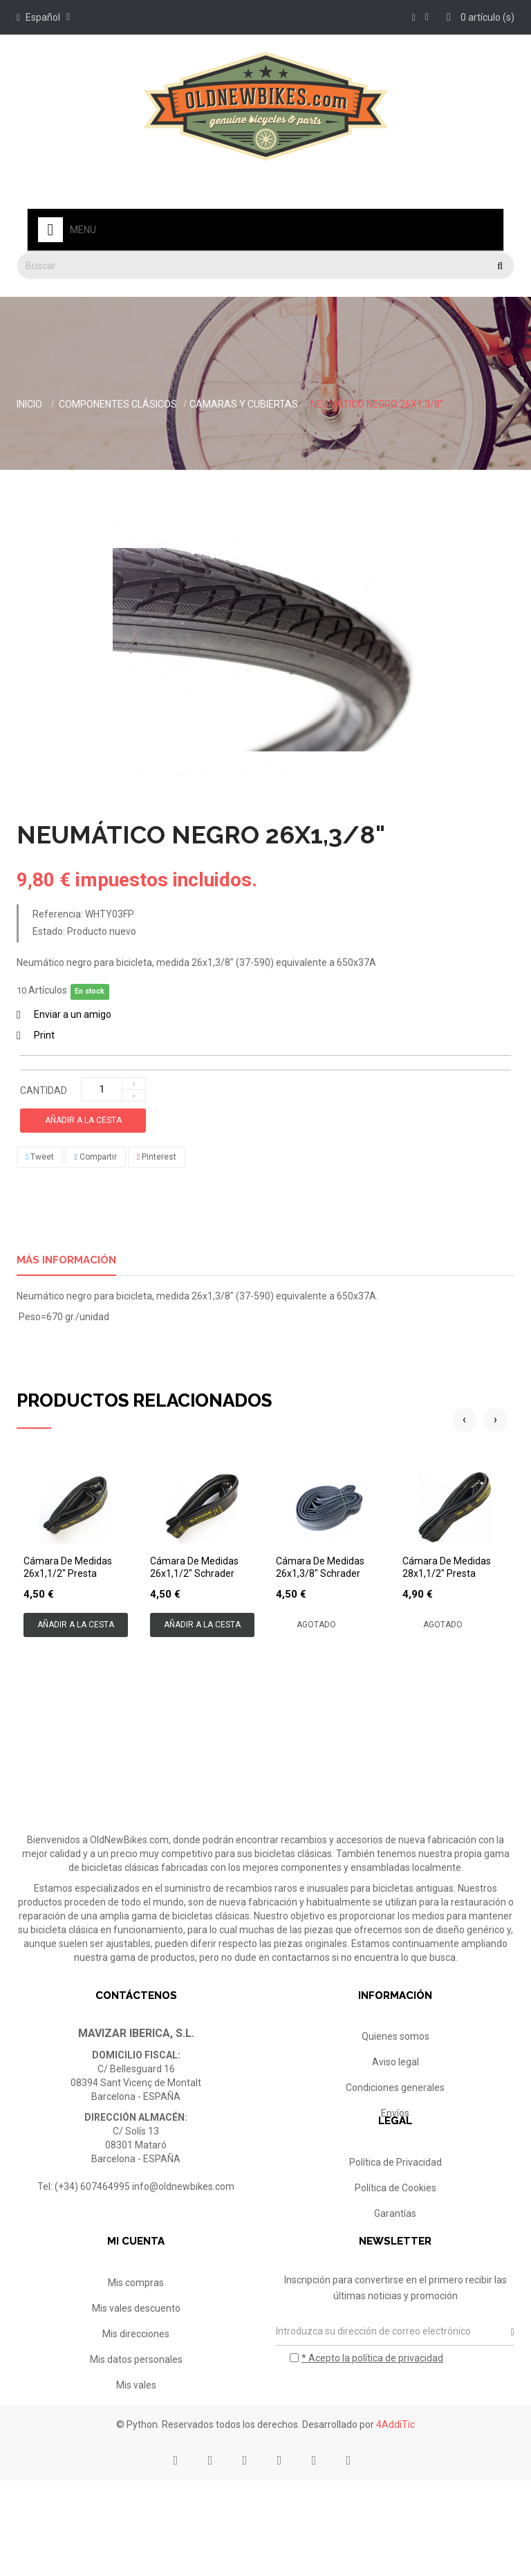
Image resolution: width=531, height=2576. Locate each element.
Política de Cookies (395, 2229)
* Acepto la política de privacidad (372, 2420)
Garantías (395, 2254)
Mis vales (136, 2447)
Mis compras (136, 2344)
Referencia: (57, 914)
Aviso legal (395, 2061)
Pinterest (156, 1157)
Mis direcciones (135, 2396)
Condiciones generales (395, 2087)
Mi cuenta (136, 2304)
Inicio (29, 404)
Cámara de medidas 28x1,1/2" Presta (446, 1567)
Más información (66, 1260)
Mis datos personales (136, 2421)
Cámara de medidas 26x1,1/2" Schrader (194, 1567)
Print (44, 1035)
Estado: (48, 931)
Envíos (395, 2113)
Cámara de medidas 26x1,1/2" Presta (68, 1567)
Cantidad (43, 1090)
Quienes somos (395, 2036)
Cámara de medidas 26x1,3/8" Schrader (320, 1567)
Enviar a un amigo (72, 1014)
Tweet (40, 1157)
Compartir (95, 1157)
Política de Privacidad (395, 2203)
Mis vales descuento (136, 2370)
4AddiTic (395, 2519)
